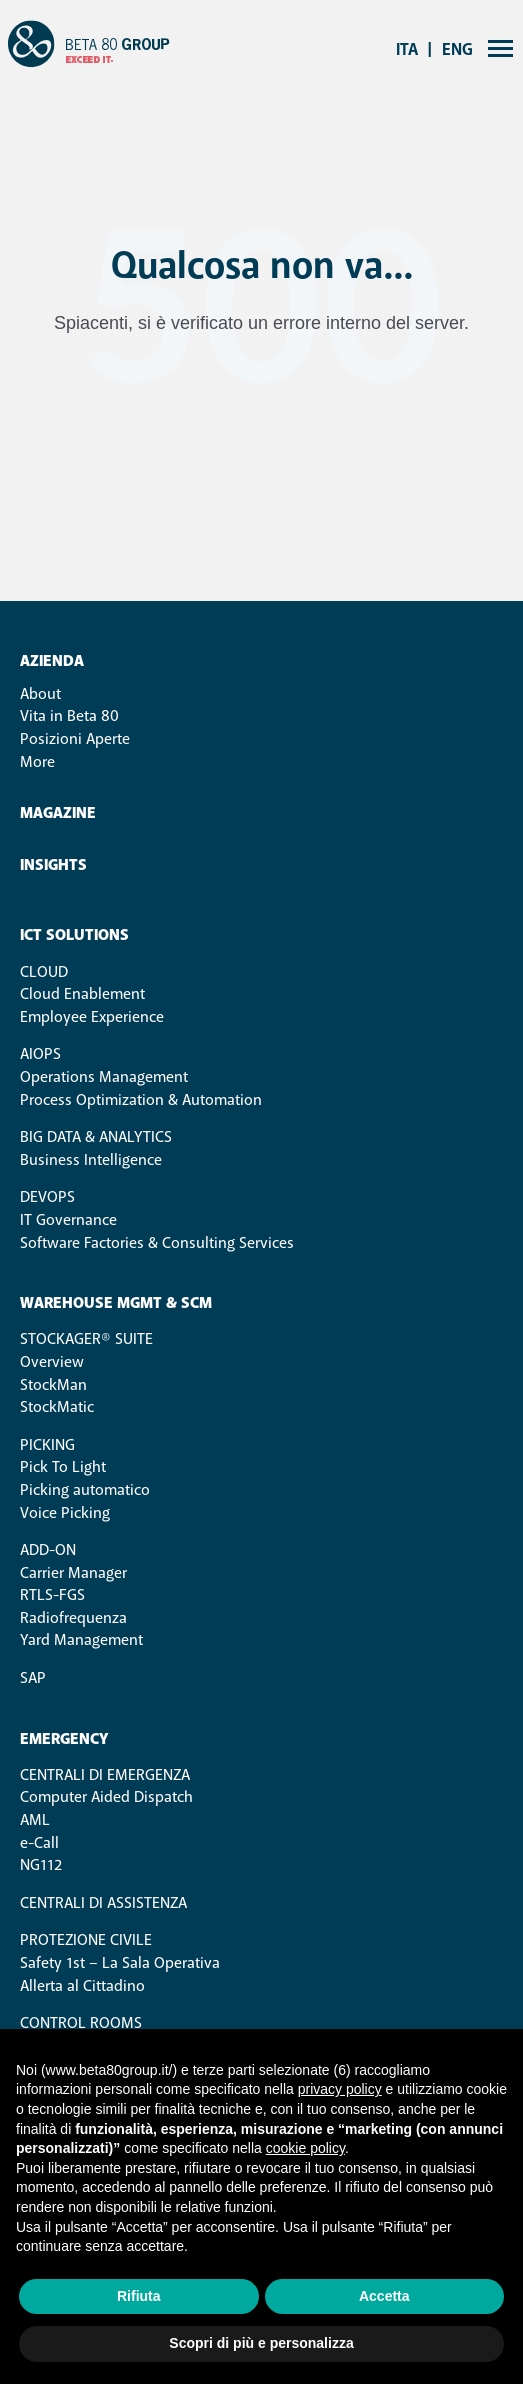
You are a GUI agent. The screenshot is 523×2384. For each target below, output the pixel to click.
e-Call (39, 1843)
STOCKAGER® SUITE (86, 1339)
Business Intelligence (91, 1160)
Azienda (52, 661)
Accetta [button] (384, 2296)
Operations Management (104, 1077)
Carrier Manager (73, 1573)
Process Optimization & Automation (141, 1100)
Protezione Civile (86, 1940)
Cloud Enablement (82, 994)
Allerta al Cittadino (82, 1986)
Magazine (58, 813)
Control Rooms (81, 2023)
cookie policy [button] (305, 2148)
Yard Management (81, 1640)
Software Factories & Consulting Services (157, 1243)
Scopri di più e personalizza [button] (261, 2343)
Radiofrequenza (73, 1618)
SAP (33, 1678)
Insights (53, 865)
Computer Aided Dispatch (106, 1797)
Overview (52, 1362)
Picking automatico (85, 1490)
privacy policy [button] (340, 2089)
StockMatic (57, 1407)
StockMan (53, 1385)
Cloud (44, 972)
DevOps (47, 1197)
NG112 (41, 1865)
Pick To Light (63, 1467)
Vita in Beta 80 (69, 716)
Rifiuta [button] (139, 2296)
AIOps (40, 1054)
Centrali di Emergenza (105, 1775)
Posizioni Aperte (75, 739)
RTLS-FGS (52, 1595)
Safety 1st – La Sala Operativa (120, 1963)
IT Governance (68, 1220)
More (37, 762)
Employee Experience (92, 1017)
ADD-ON (48, 1550)
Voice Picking (65, 1513)
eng (457, 49)
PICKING (47, 1445)
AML (35, 1820)
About (40, 694)
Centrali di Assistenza (103, 1903)
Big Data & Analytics (96, 1137)
